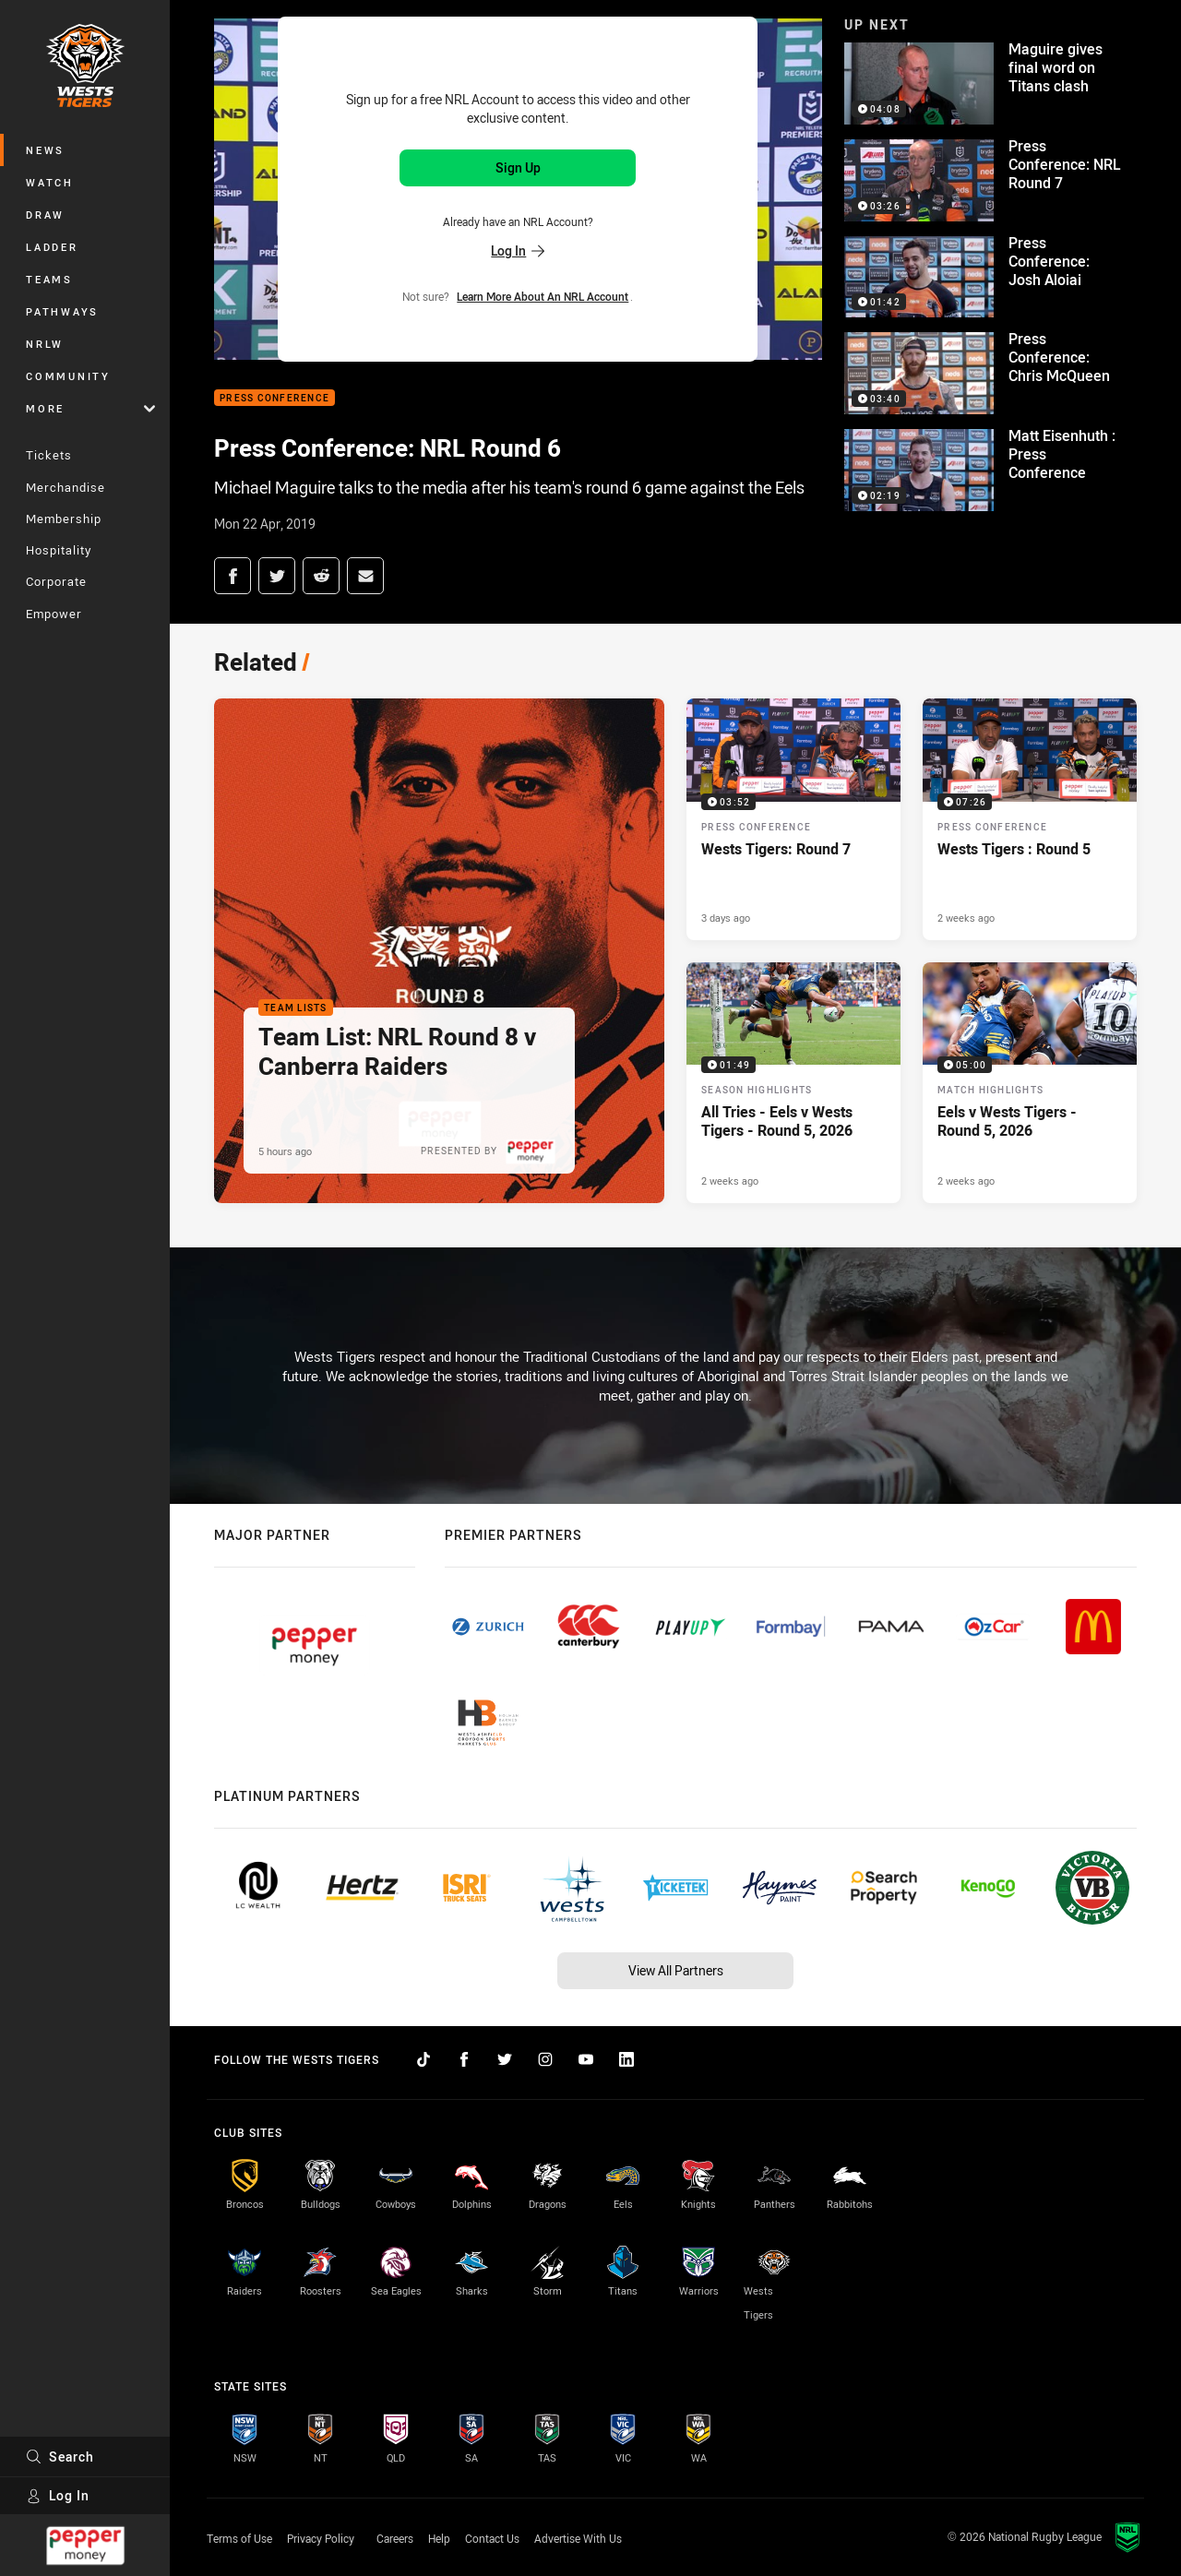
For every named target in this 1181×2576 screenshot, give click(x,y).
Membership (63, 518)
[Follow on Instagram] (545, 2059)
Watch (50, 182)
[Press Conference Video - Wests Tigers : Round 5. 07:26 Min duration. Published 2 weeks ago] (1030, 819)
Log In (57, 2495)
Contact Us (492, 2538)
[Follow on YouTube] (586, 2059)
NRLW (45, 344)
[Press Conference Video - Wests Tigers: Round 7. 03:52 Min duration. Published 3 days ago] (793, 819)
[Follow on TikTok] (423, 2059)
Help (439, 2538)
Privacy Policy (320, 2538)
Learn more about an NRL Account (542, 296)
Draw (45, 214)
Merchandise (65, 487)
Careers (394, 2538)
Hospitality (58, 550)
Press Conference (274, 398)
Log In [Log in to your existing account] (517, 250)
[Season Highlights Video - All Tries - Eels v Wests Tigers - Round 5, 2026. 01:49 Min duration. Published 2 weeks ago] (793, 1083)
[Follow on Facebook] (464, 2059)
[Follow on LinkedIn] (626, 2059)
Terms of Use (239, 2538)
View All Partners (675, 1970)
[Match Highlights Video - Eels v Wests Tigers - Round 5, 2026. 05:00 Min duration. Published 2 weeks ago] (1030, 1083)
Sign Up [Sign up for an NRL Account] (518, 167)
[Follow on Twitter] (504, 2059)
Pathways (62, 311)
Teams (49, 279)
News (45, 150)
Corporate (56, 581)
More (90, 408)
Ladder (52, 247)
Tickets (49, 455)
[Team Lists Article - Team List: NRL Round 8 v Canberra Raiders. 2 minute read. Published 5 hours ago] (439, 950)
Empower (54, 613)
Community (68, 376)
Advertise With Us (578, 2538)
